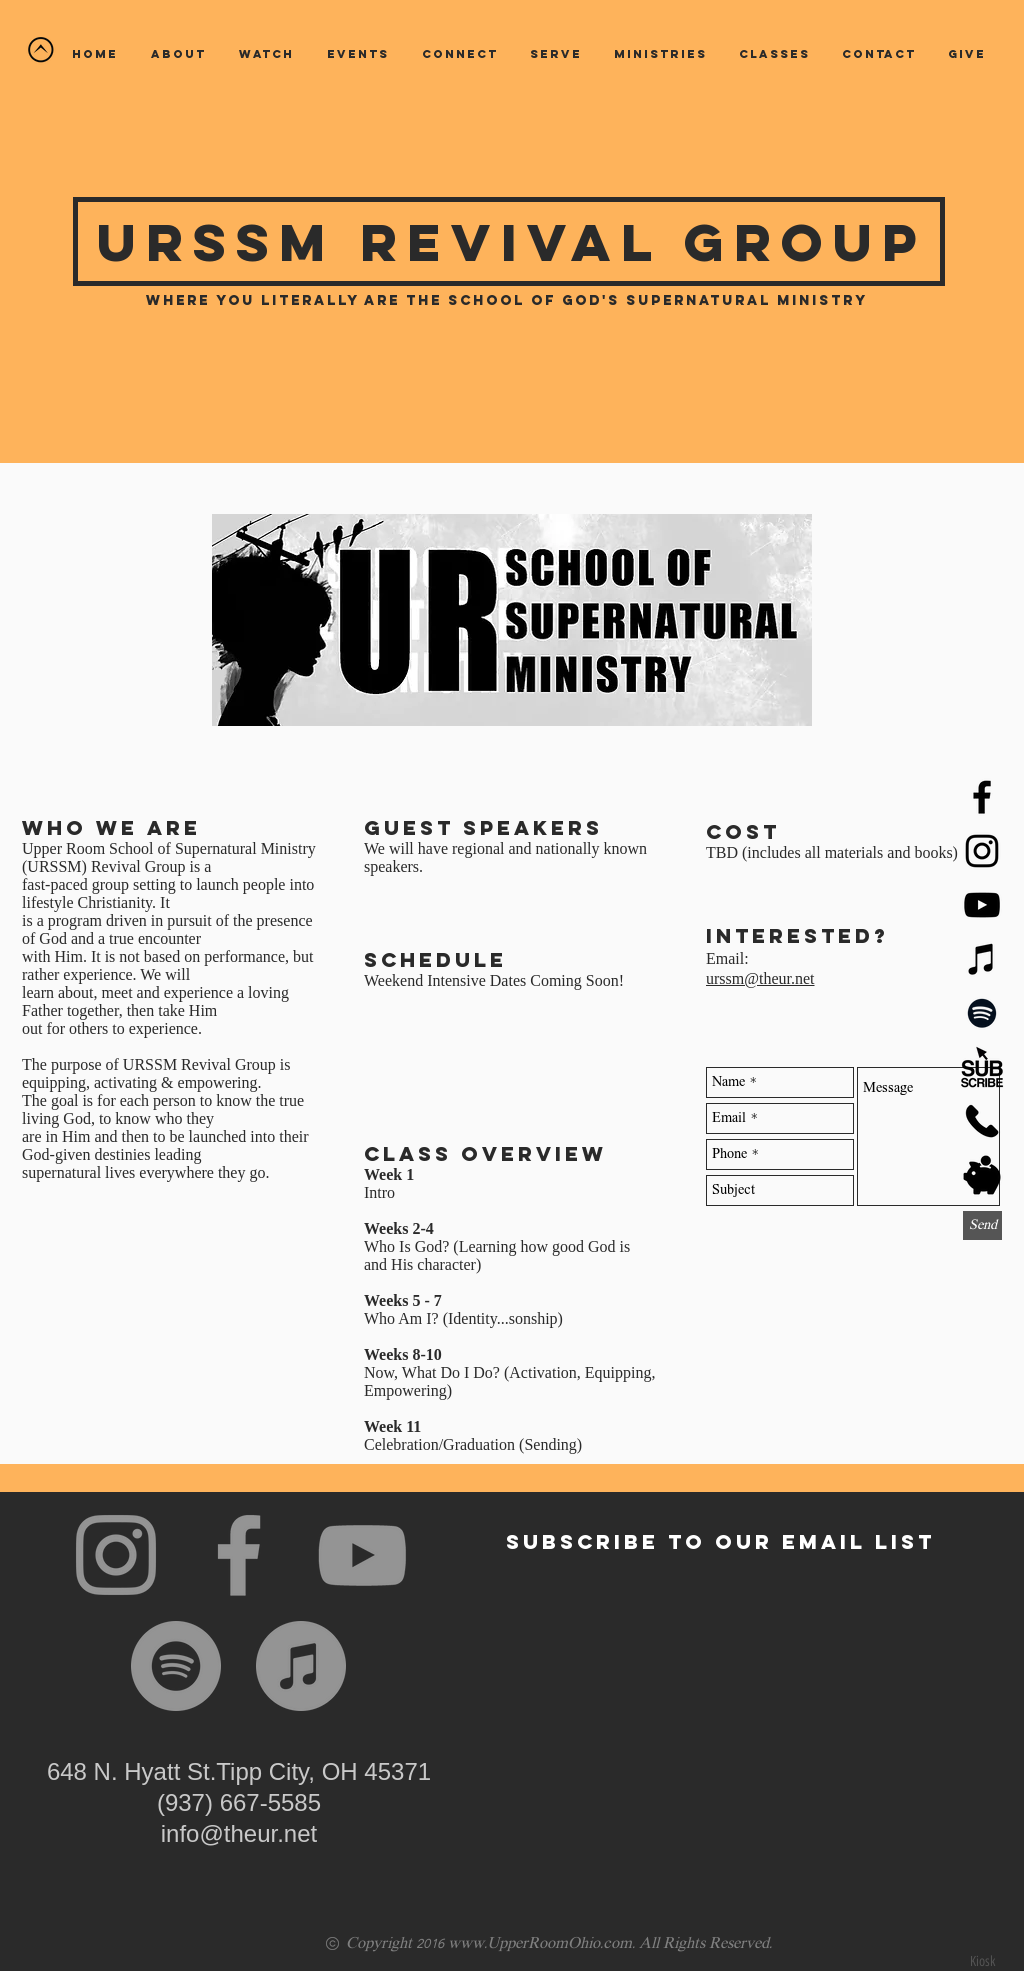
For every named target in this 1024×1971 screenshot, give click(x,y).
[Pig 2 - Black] (982, 1175)
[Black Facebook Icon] (982, 797)
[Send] (982, 1225)
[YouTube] (982, 905)
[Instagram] (116, 1555)
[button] (266, 54)
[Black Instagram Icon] (982, 851)
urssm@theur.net (760, 978)
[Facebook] (239, 1555)
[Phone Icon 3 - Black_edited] (982, 1121)
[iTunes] (982, 959)
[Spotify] (982, 1013)
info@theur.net (239, 1833)
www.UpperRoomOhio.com (540, 1944)
